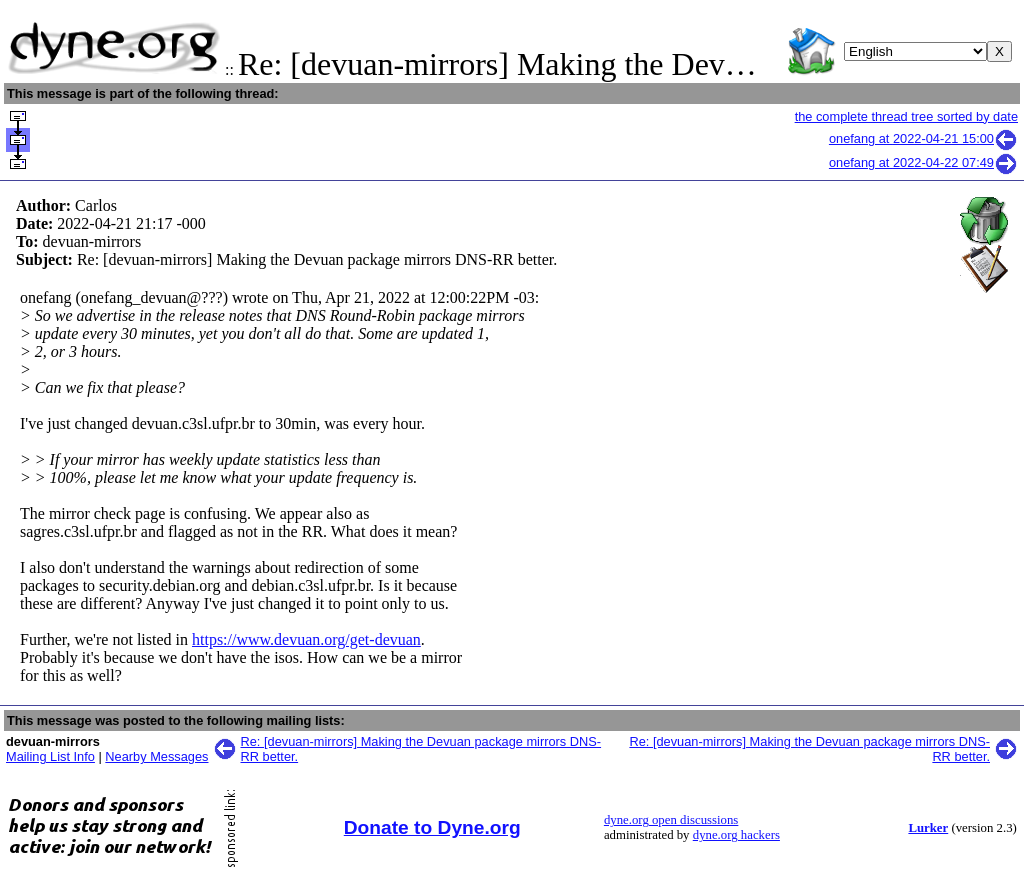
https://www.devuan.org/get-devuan (306, 639)
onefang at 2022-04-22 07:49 (923, 162)
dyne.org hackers (736, 835)
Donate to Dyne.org (432, 827)
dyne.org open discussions (671, 820)
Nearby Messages (156, 756)
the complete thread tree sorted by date (906, 116)
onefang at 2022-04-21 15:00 (923, 138)
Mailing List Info (50, 756)
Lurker (928, 828)
